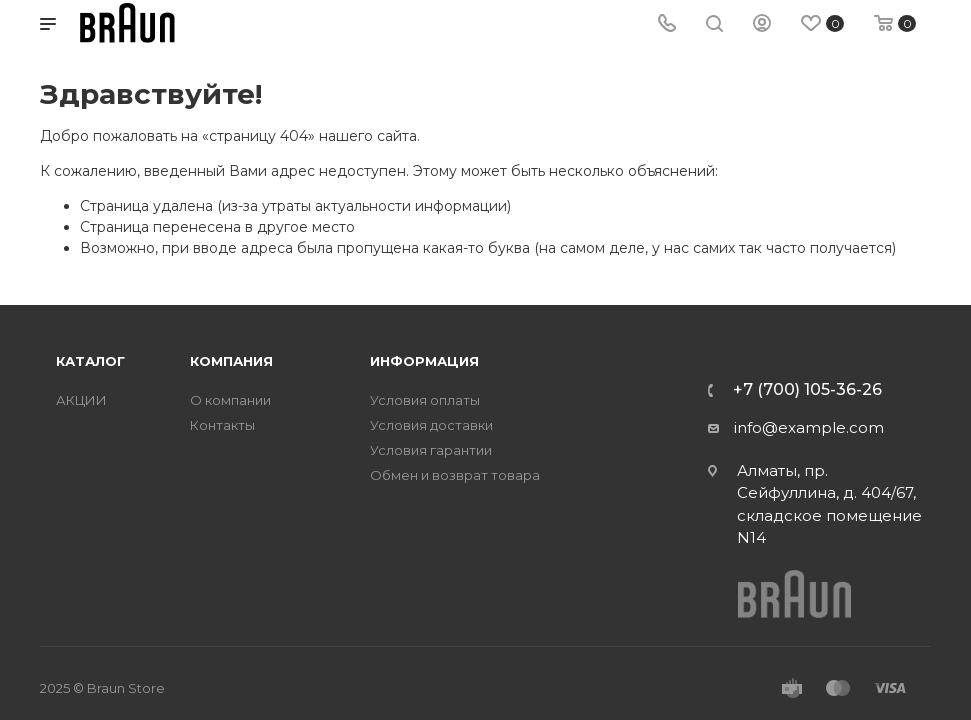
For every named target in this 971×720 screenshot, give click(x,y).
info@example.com (809, 427)
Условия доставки (431, 425)
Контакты (222, 425)
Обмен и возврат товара (455, 475)
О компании (230, 400)
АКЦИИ (81, 400)
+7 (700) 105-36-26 (807, 390)
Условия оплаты (425, 400)
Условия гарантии (431, 450)
